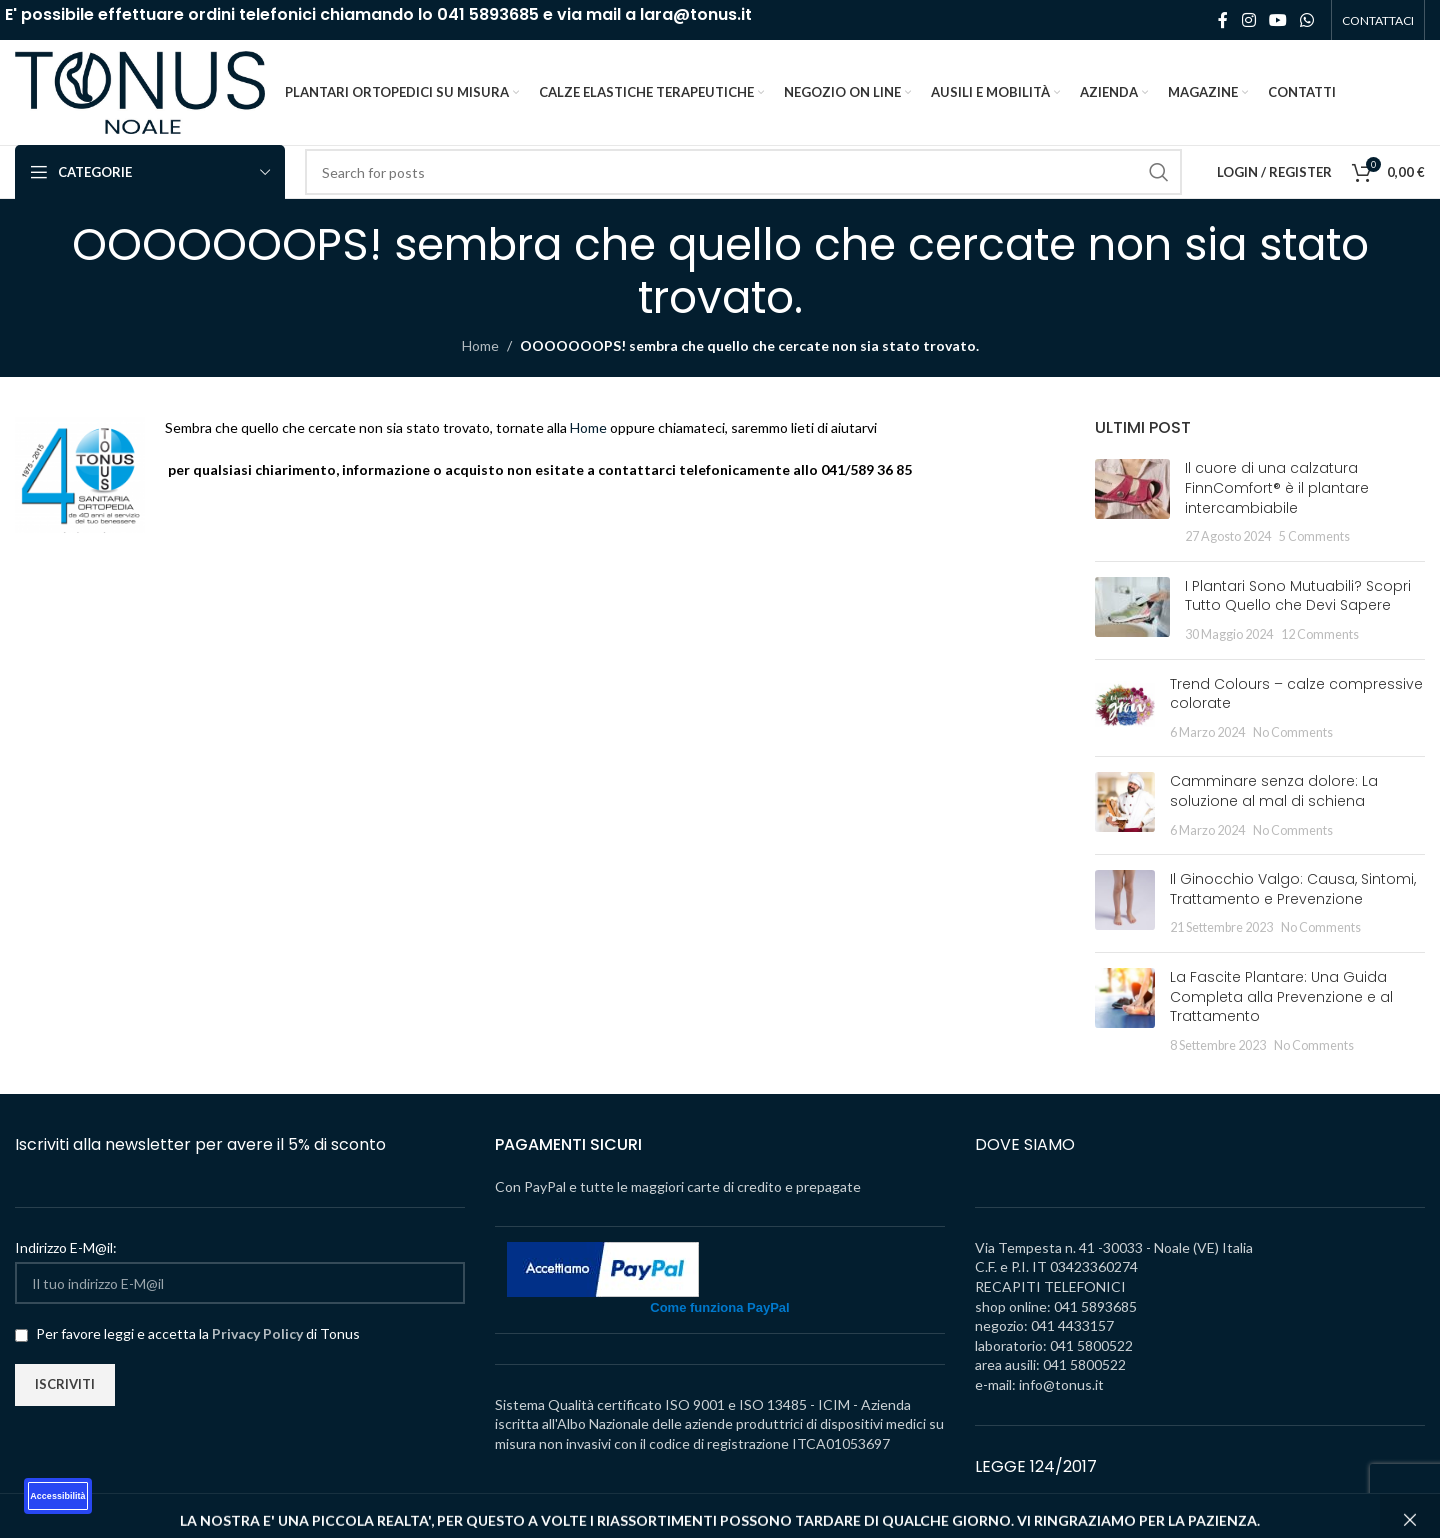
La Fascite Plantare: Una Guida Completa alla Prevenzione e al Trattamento (1281, 996)
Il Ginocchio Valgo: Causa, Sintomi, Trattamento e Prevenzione (1293, 889)
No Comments (1293, 732)
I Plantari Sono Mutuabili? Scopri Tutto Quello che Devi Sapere (1298, 596)
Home (480, 345)
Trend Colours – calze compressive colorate (1296, 694)
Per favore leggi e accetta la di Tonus (187, 1333)
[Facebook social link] (1223, 20)
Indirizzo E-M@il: (66, 1247)
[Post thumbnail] (1132, 502)
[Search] (743, 172)
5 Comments (1314, 536)
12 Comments (1320, 634)
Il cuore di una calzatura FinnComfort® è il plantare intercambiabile (1277, 487)
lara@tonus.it (696, 14)
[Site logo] (140, 90)
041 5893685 (488, 14)
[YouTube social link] (1277, 20)
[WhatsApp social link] (1307, 20)
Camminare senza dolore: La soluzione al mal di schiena (1274, 791)
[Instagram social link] (1248, 20)
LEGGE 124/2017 (1036, 1466)
